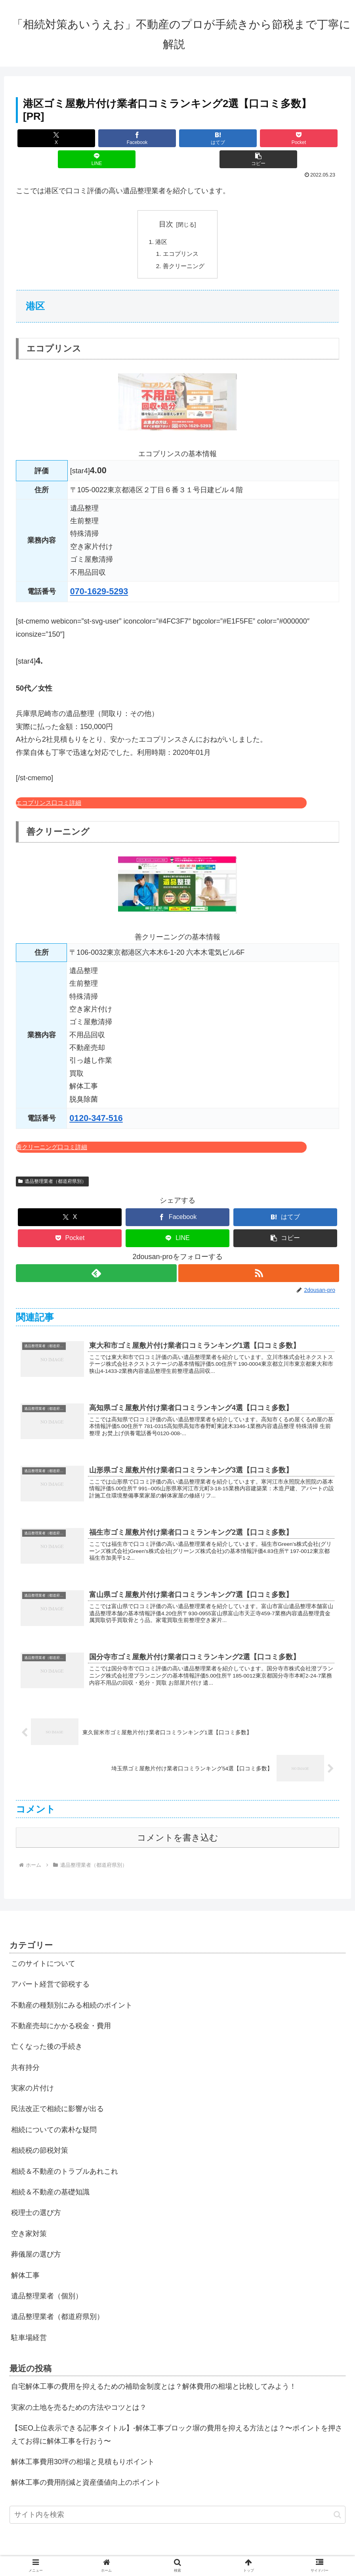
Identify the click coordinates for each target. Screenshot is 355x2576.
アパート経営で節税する (50, 1975)
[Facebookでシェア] (97, 138)
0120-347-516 (95, 1099)
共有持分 (25, 2059)
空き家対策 (29, 2225)
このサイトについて (43, 1955)
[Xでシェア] (43, 138)
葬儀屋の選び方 (36, 2246)
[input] (177, 2506)
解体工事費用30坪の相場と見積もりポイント (83, 2453)
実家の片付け (32, 2079)
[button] (312, 138)
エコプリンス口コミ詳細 (48, 783)
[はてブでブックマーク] (151, 138)
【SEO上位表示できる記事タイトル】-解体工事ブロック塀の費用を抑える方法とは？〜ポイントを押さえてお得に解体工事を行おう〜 (176, 2426)
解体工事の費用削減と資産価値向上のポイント (86, 2474)
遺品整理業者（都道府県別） (52, 1162)
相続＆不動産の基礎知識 (50, 2183)
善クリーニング (184, 246)
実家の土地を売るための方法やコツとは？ (79, 2399)
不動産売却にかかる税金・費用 (61, 2017)
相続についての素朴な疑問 (54, 2121)
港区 (160, 221)
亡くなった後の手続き (46, 2038)
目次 (166, 203)
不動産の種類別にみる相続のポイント (71, 1996)
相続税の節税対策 (39, 2142)
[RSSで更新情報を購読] (259, 1254)
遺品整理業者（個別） (46, 2287)
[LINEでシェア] (258, 138)
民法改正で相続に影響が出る (57, 2100)
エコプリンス (181, 234)
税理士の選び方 (36, 2204)
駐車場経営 (29, 2329)
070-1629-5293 (99, 572)
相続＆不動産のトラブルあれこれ (64, 2163)
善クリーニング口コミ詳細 (51, 1128)
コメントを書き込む (177, 1829)
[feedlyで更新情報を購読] (96, 1254)
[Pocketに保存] (205, 138)
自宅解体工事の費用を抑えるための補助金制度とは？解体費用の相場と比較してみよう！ (153, 2378)
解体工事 (25, 2267)
